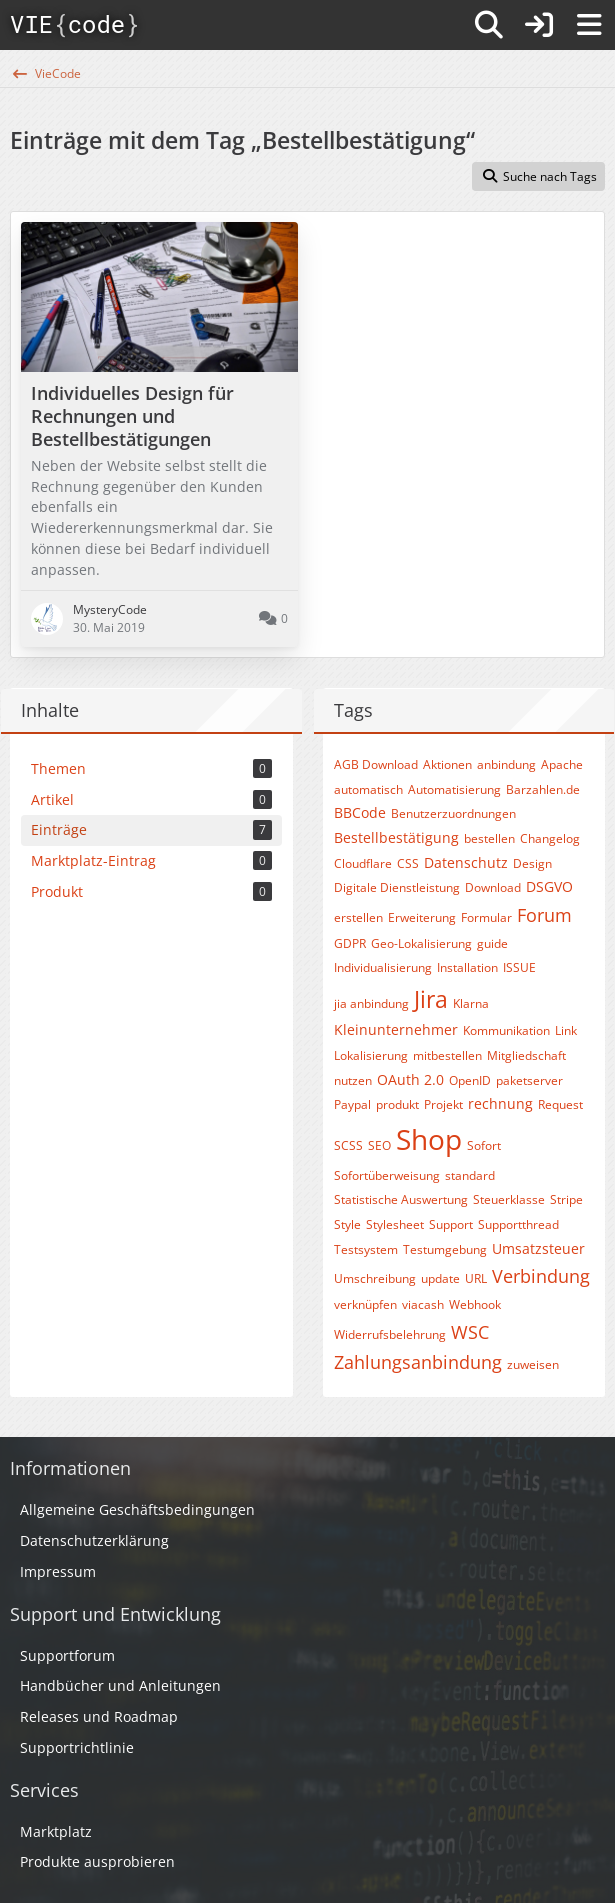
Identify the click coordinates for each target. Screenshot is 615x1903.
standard (470, 1175)
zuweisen (533, 1364)
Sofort (484, 1145)
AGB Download (376, 764)
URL (476, 1278)
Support (451, 1224)
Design (532, 863)
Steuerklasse (509, 1199)
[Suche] (489, 25)
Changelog (550, 838)
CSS (408, 863)
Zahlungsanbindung (418, 1362)
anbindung (506, 764)
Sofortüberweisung (387, 1175)
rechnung (500, 1103)
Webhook (475, 1304)
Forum (544, 915)
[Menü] (589, 25)
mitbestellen (447, 1055)
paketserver (529, 1080)
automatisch (368, 789)
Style (347, 1224)
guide (492, 943)
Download (493, 887)
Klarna (471, 1003)
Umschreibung (375, 1278)
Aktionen (447, 764)
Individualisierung (383, 967)
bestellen (489, 838)
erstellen (358, 917)
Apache (562, 764)
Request (560, 1104)
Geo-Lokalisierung (421, 943)
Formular (486, 917)
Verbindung (541, 1276)
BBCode (360, 812)
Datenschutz (466, 862)
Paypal (352, 1104)
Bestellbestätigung (396, 837)
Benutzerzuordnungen (453, 813)
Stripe (566, 1199)
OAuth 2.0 (410, 1079)
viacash (423, 1304)
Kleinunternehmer (396, 1029)
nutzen (353, 1080)
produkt (397, 1104)
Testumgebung (445, 1249)
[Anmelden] (539, 25)
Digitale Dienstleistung (397, 887)
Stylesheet (395, 1224)
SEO (379, 1145)
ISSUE (519, 967)
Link (566, 1030)
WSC (470, 1332)
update (440, 1278)
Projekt (443, 1104)
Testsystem (366, 1249)
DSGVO (549, 886)
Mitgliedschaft (526, 1055)
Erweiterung (422, 917)
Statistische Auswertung (401, 1199)
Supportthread (518, 1224)
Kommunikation (506, 1030)
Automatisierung (454, 789)
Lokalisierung (371, 1055)
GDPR (350, 943)
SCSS (348, 1145)
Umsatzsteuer (538, 1248)
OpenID (470, 1080)
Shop (429, 1139)
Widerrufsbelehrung (390, 1334)
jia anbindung (371, 1003)
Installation (467, 967)
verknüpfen (365, 1304)
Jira (431, 999)
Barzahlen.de (543, 789)
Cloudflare (363, 863)
